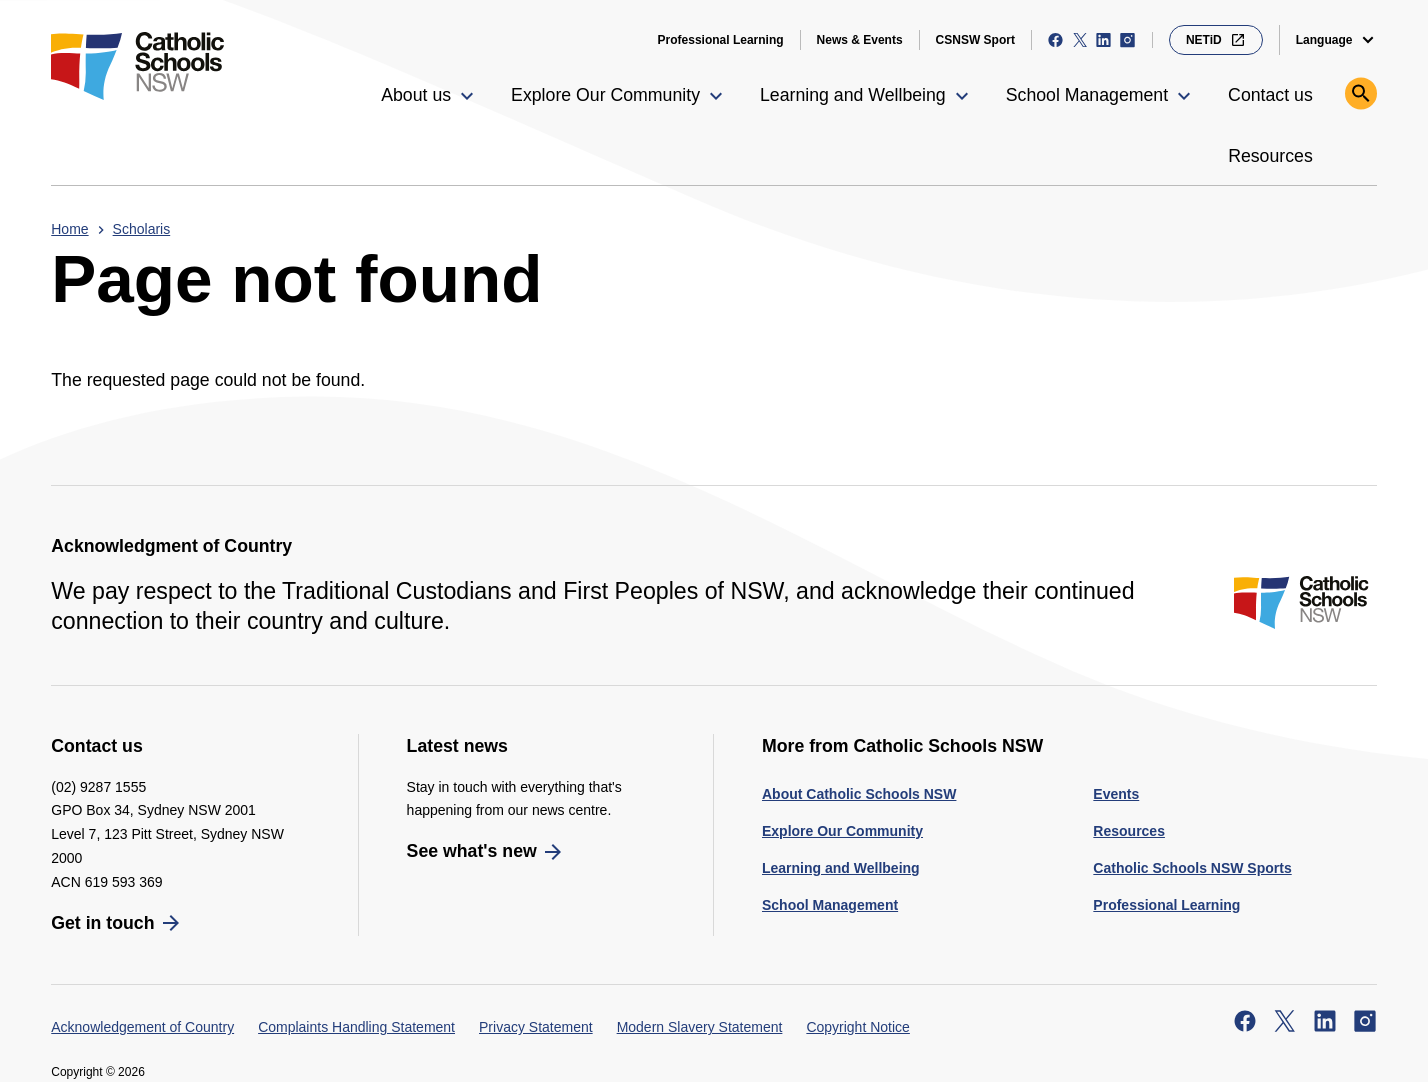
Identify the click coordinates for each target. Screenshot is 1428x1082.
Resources (1129, 831)
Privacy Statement (536, 1027)
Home (69, 229)
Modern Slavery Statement (700, 1027)
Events (1116, 794)
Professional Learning (721, 40)
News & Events (860, 40)
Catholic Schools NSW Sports (1192, 868)
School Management (830, 905)
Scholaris (142, 229)
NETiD (1216, 40)
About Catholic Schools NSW (859, 794)
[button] (430, 96)
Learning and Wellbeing (841, 868)
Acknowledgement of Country (142, 1027)
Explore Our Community (842, 831)
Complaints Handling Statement (356, 1027)
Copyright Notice (858, 1027)
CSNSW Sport (975, 40)
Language (1324, 40)
